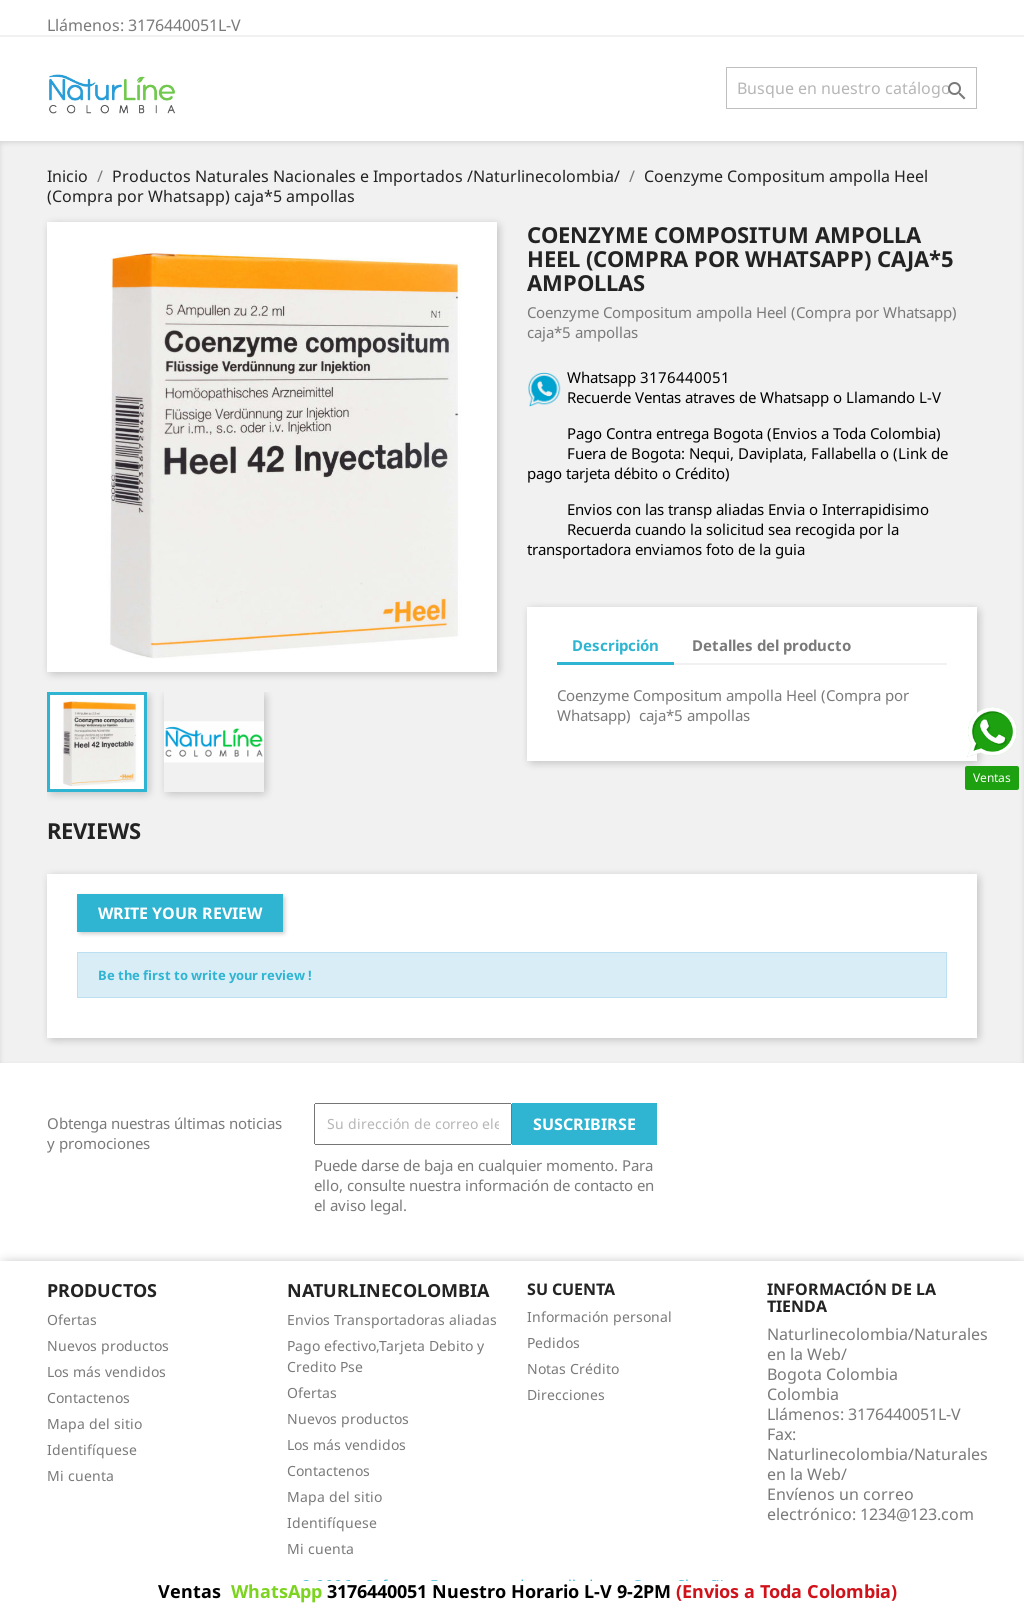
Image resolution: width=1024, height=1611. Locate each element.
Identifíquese (92, 1449)
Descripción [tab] (615, 645)
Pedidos (553, 1342)
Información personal (599, 1316)
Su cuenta (571, 1289)
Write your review (180, 913)
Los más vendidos (106, 1371)
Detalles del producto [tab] (771, 645)
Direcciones (566, 1394)
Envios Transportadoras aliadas (392, 1319)
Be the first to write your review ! (205, 975)
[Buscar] (851, 88)
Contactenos (88, 1397)
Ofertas (72, 1319)
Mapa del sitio (94, 1423)
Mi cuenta (80, 1475)
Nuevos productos (108, 1345)
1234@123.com (917, 1514)
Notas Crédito (573, 1368)
